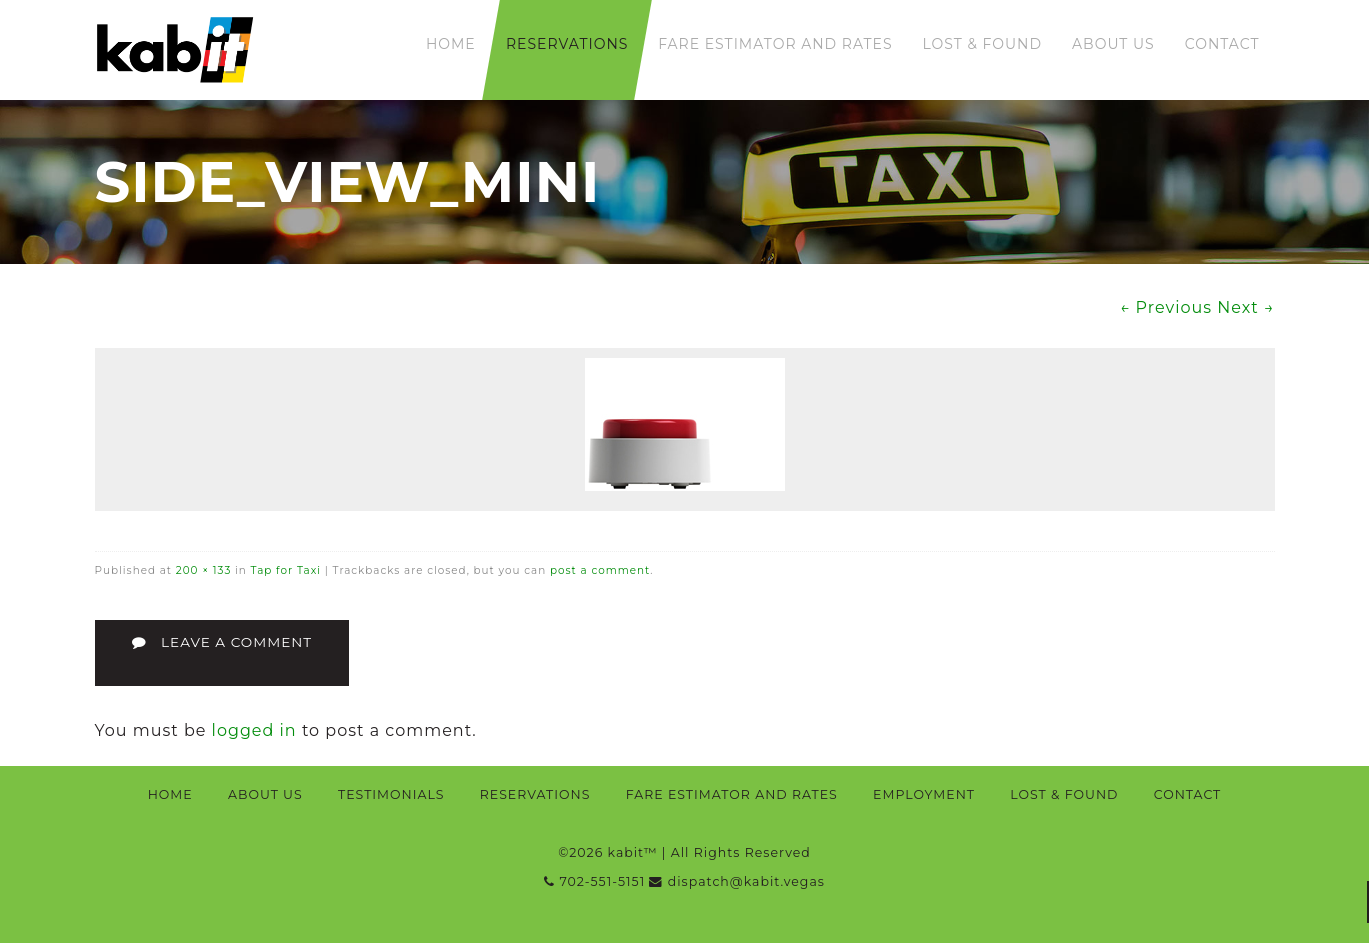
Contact (1222, 44)
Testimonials (391, 794)
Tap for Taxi (286, 570)
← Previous (1166, 307)
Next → (1245, 307)
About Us (1113, 44)
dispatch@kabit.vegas (736, 881)
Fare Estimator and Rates (775, 44)
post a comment (600, 570)
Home (451, 44)
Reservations (567, 44)
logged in (254, 730)
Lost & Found (983, 44)
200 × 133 (203, 570)
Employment (924, 794)
